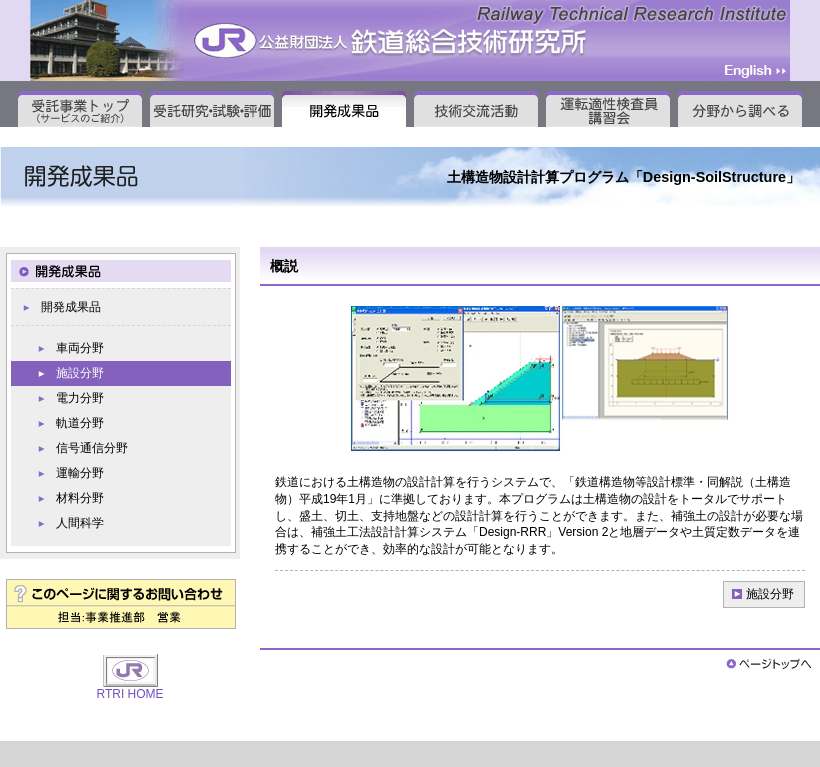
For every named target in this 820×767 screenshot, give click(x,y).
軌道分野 (80, 423)
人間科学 (80, 523)
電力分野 (80, 398)
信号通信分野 (92, 448)
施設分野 (770, 594)
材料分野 (80, 498)
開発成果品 (71, 307)
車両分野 (80, 348)
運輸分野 (80, 473)
